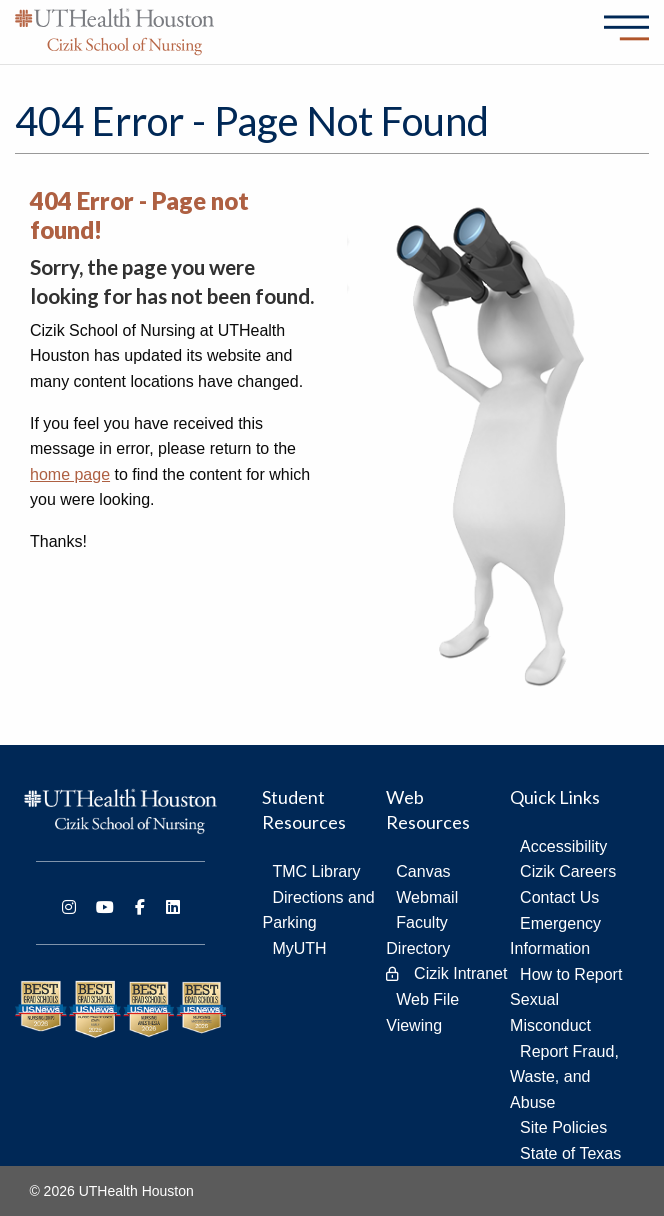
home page (70, 474)
